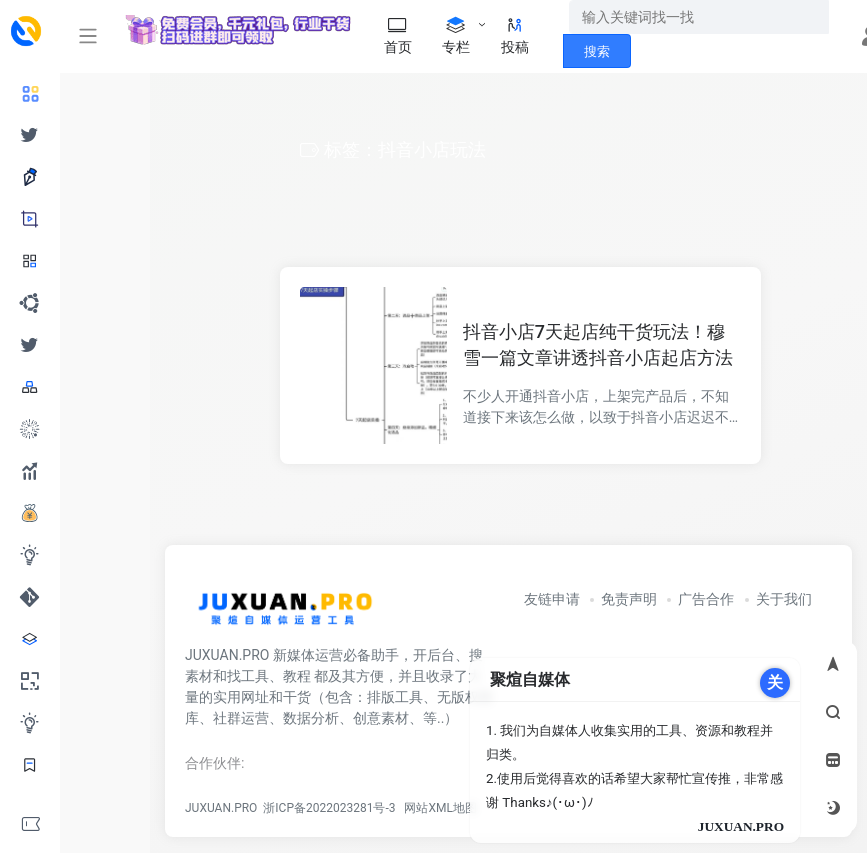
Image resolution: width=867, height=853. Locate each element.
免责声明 (629, 599)
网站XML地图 (437, 808)
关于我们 (784, 599)
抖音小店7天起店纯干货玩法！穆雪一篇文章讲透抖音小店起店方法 (598, 344)
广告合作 (706, 599)
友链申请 (552, 599)
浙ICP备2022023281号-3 (329, 808)
